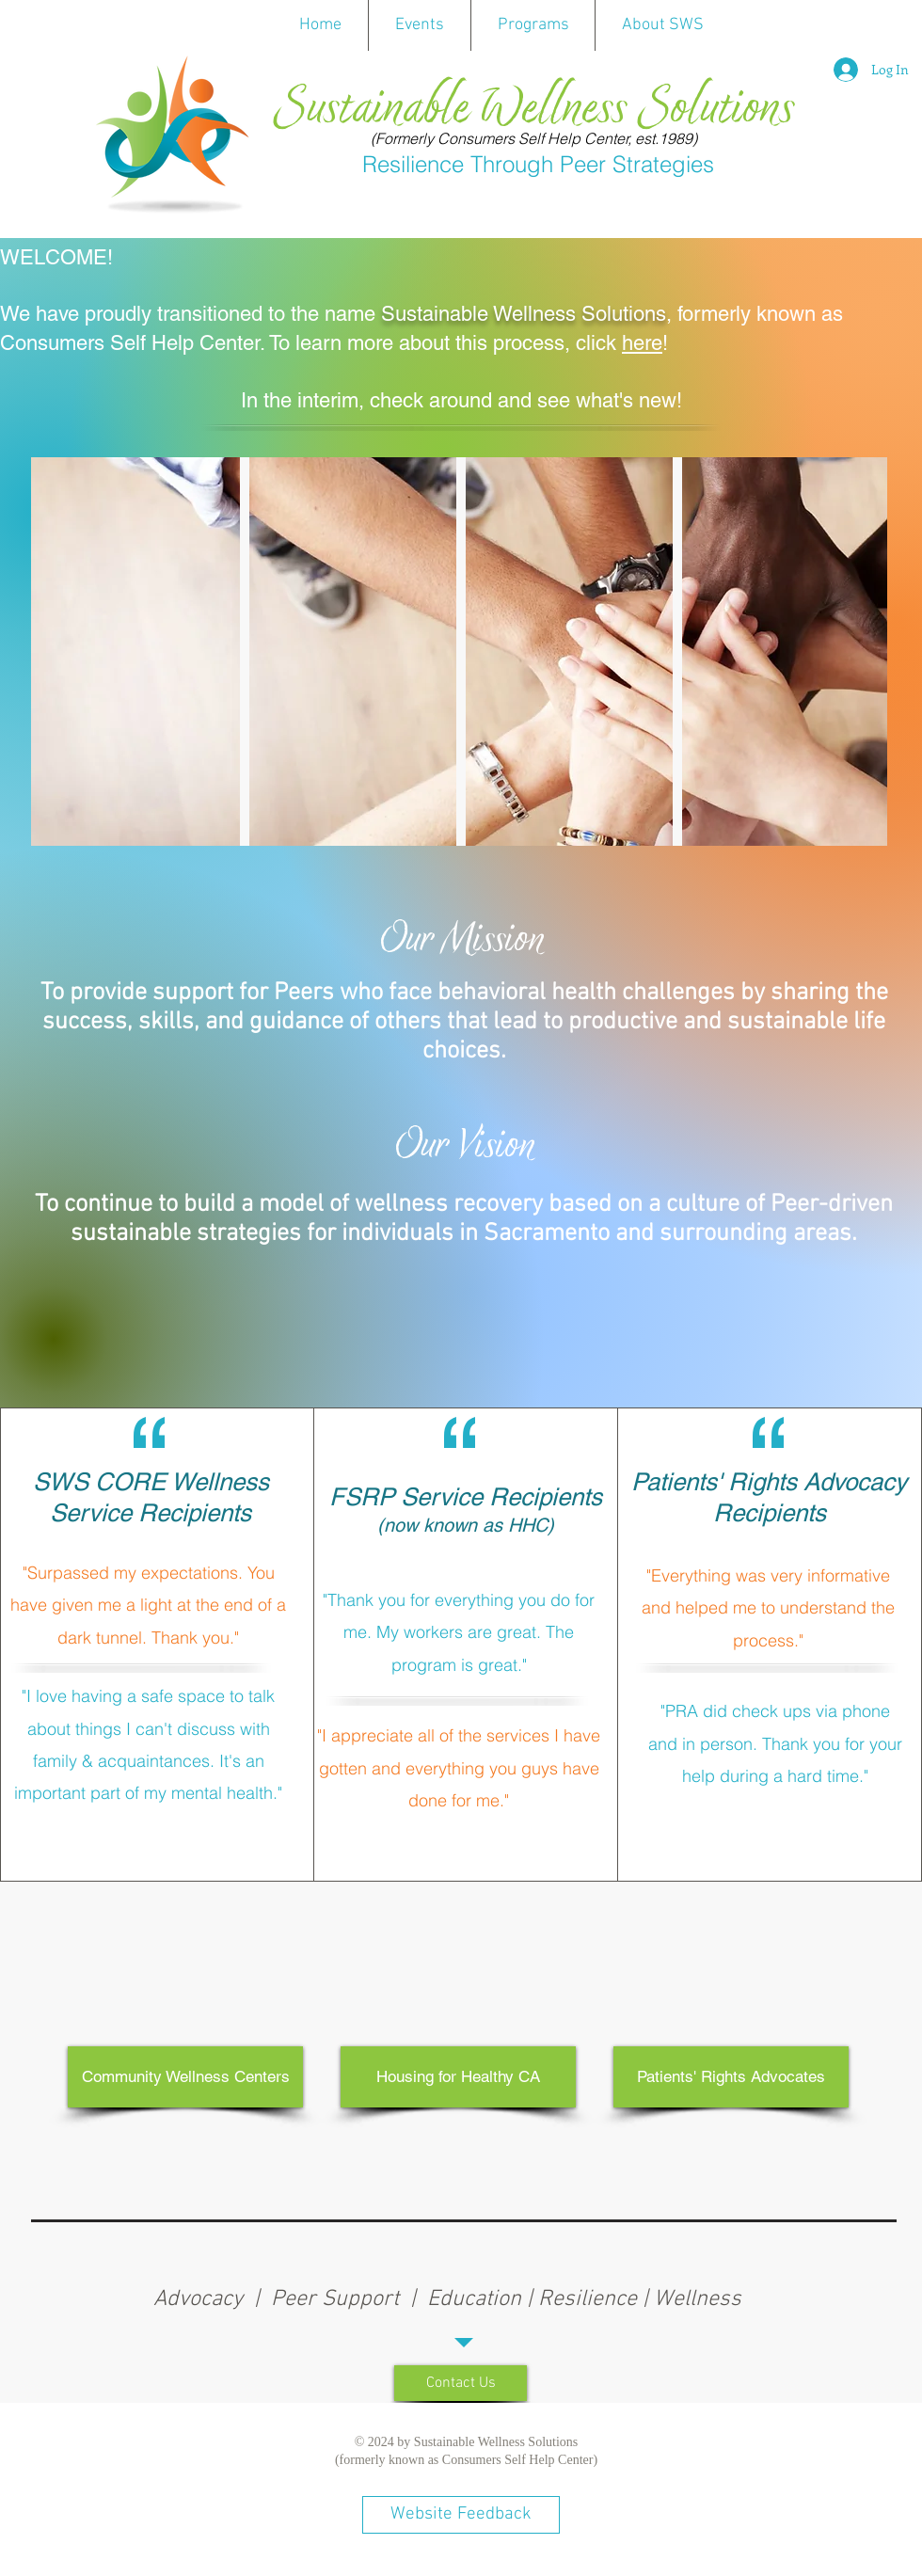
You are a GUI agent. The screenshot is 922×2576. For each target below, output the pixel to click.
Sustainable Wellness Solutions (532, 109)
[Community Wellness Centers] (185, 2076)
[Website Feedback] (461, 2515)
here (642, 343)
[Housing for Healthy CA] (458, 2076)
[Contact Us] (460, 2383)
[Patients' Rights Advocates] (731, 2076)
